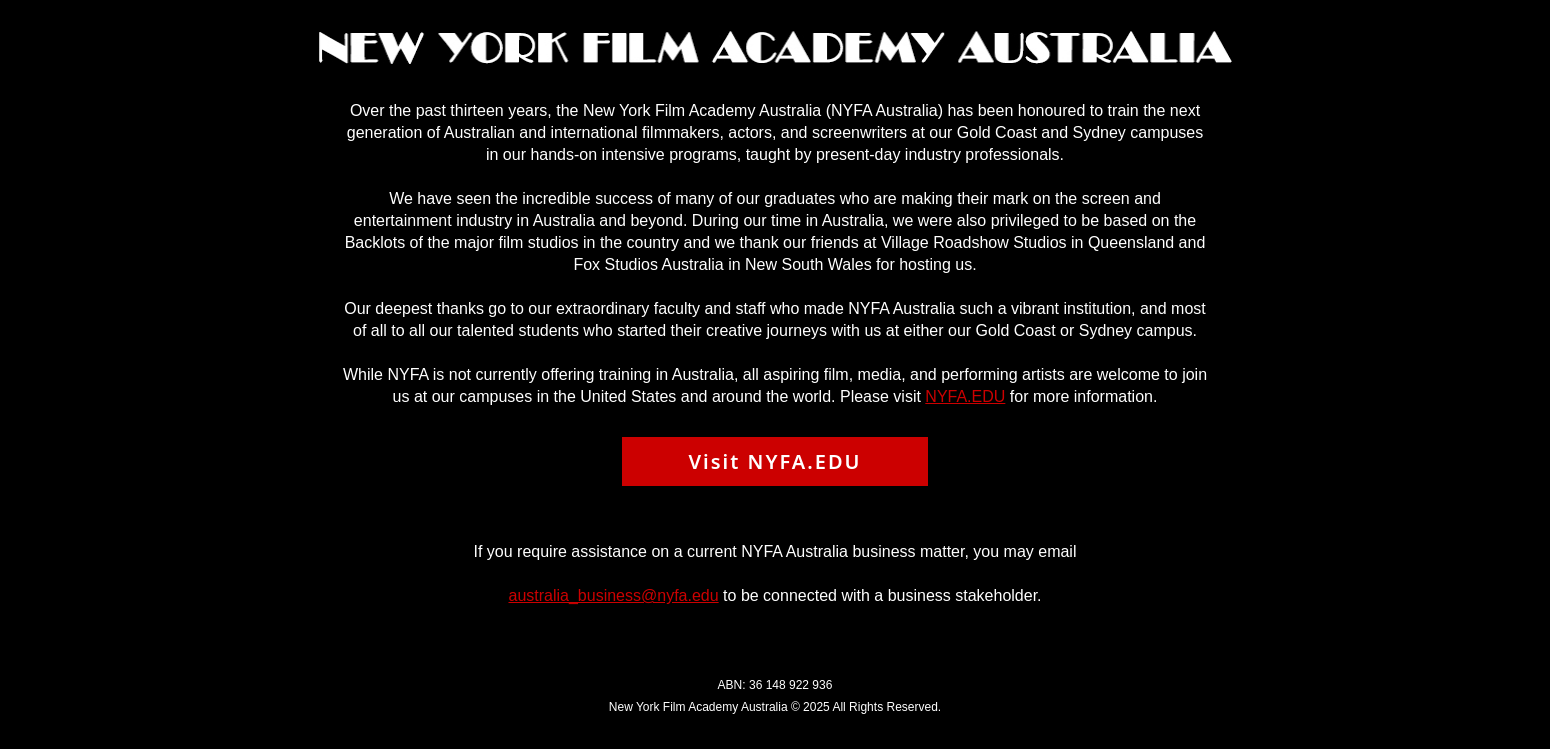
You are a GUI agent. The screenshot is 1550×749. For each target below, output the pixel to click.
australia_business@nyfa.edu (613, 595)
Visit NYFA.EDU (774, 461)
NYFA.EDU (965, 396)
